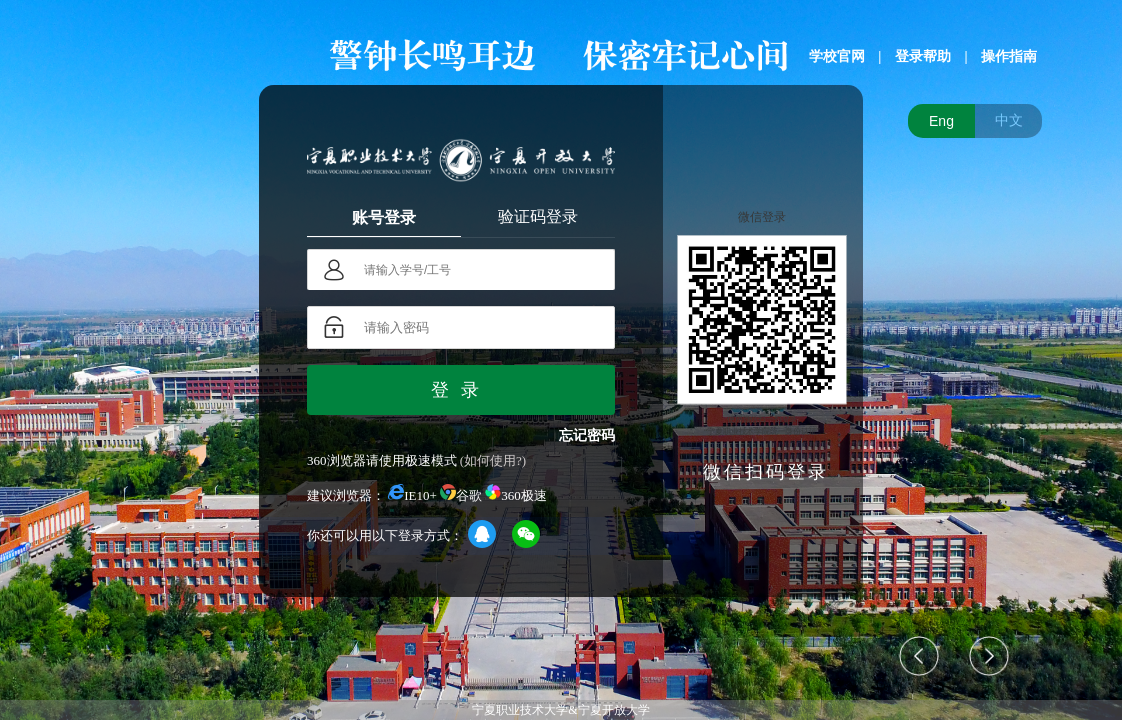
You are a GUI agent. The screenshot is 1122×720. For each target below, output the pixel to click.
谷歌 (461, 495)
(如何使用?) (493, 460)
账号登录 (384, 217)
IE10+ (412, 495)
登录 (461, 390)
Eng (941, 121)
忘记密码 (587, 435)
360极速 (516, 495)
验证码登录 (538, 216)
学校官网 (837, 56)
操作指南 (1009, 56)
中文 (1009, 120)
